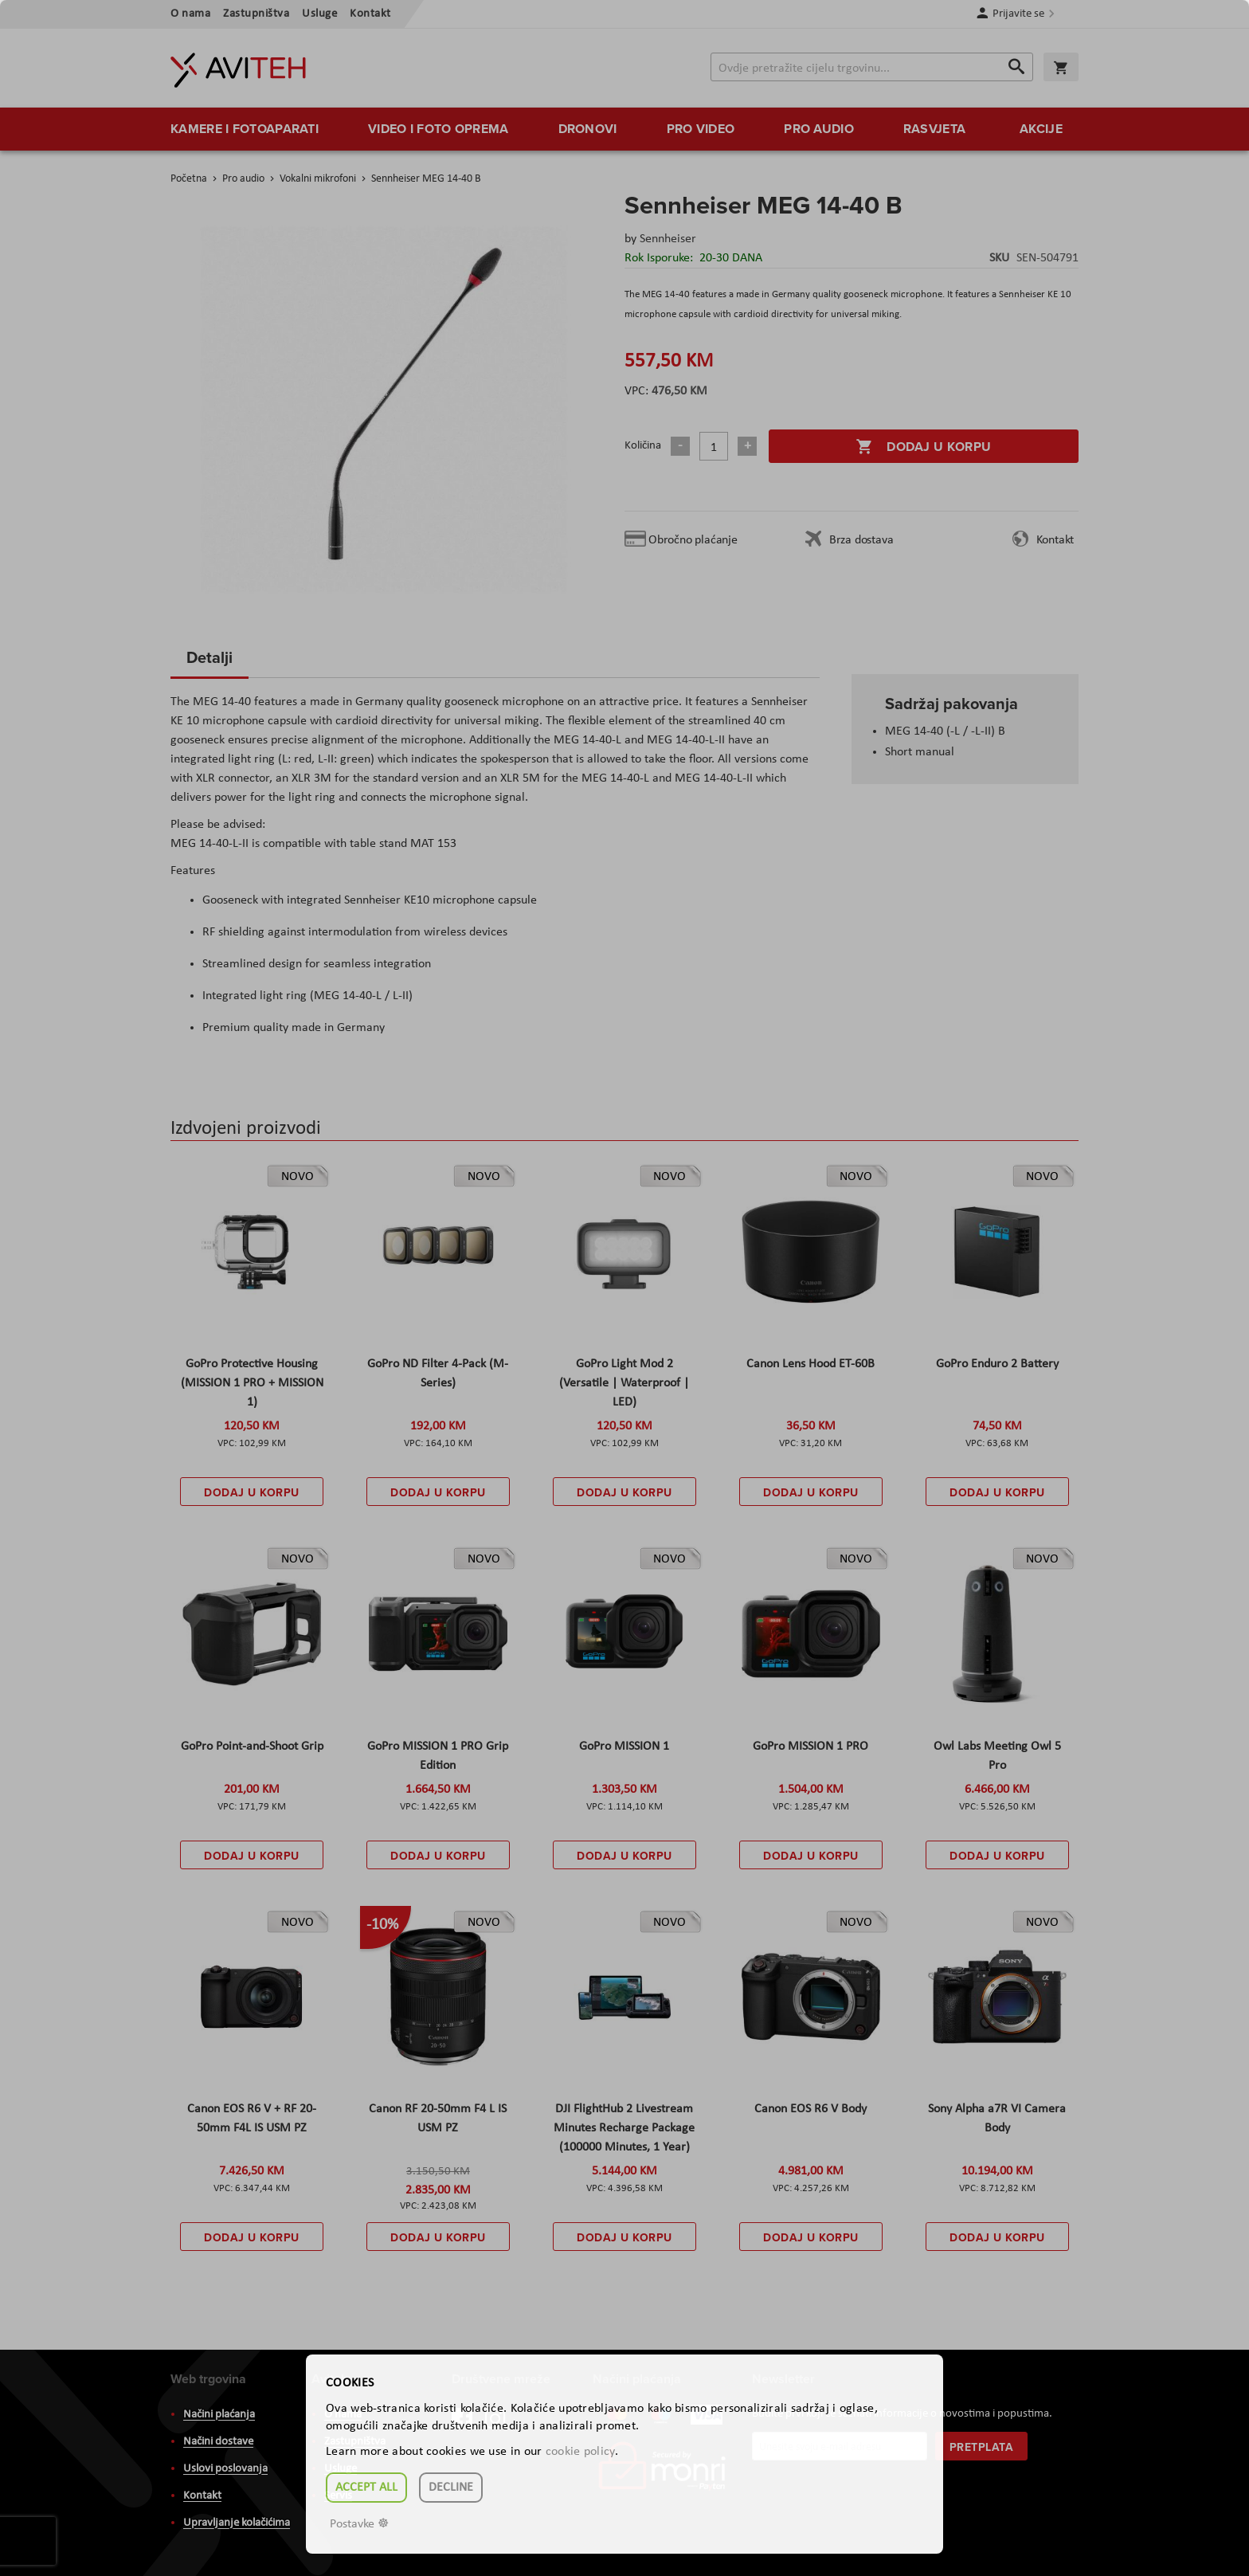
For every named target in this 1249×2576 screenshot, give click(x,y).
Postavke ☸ (359, 2524)
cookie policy (580, 2451)
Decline (451, 2487)
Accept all (366, 2487)
